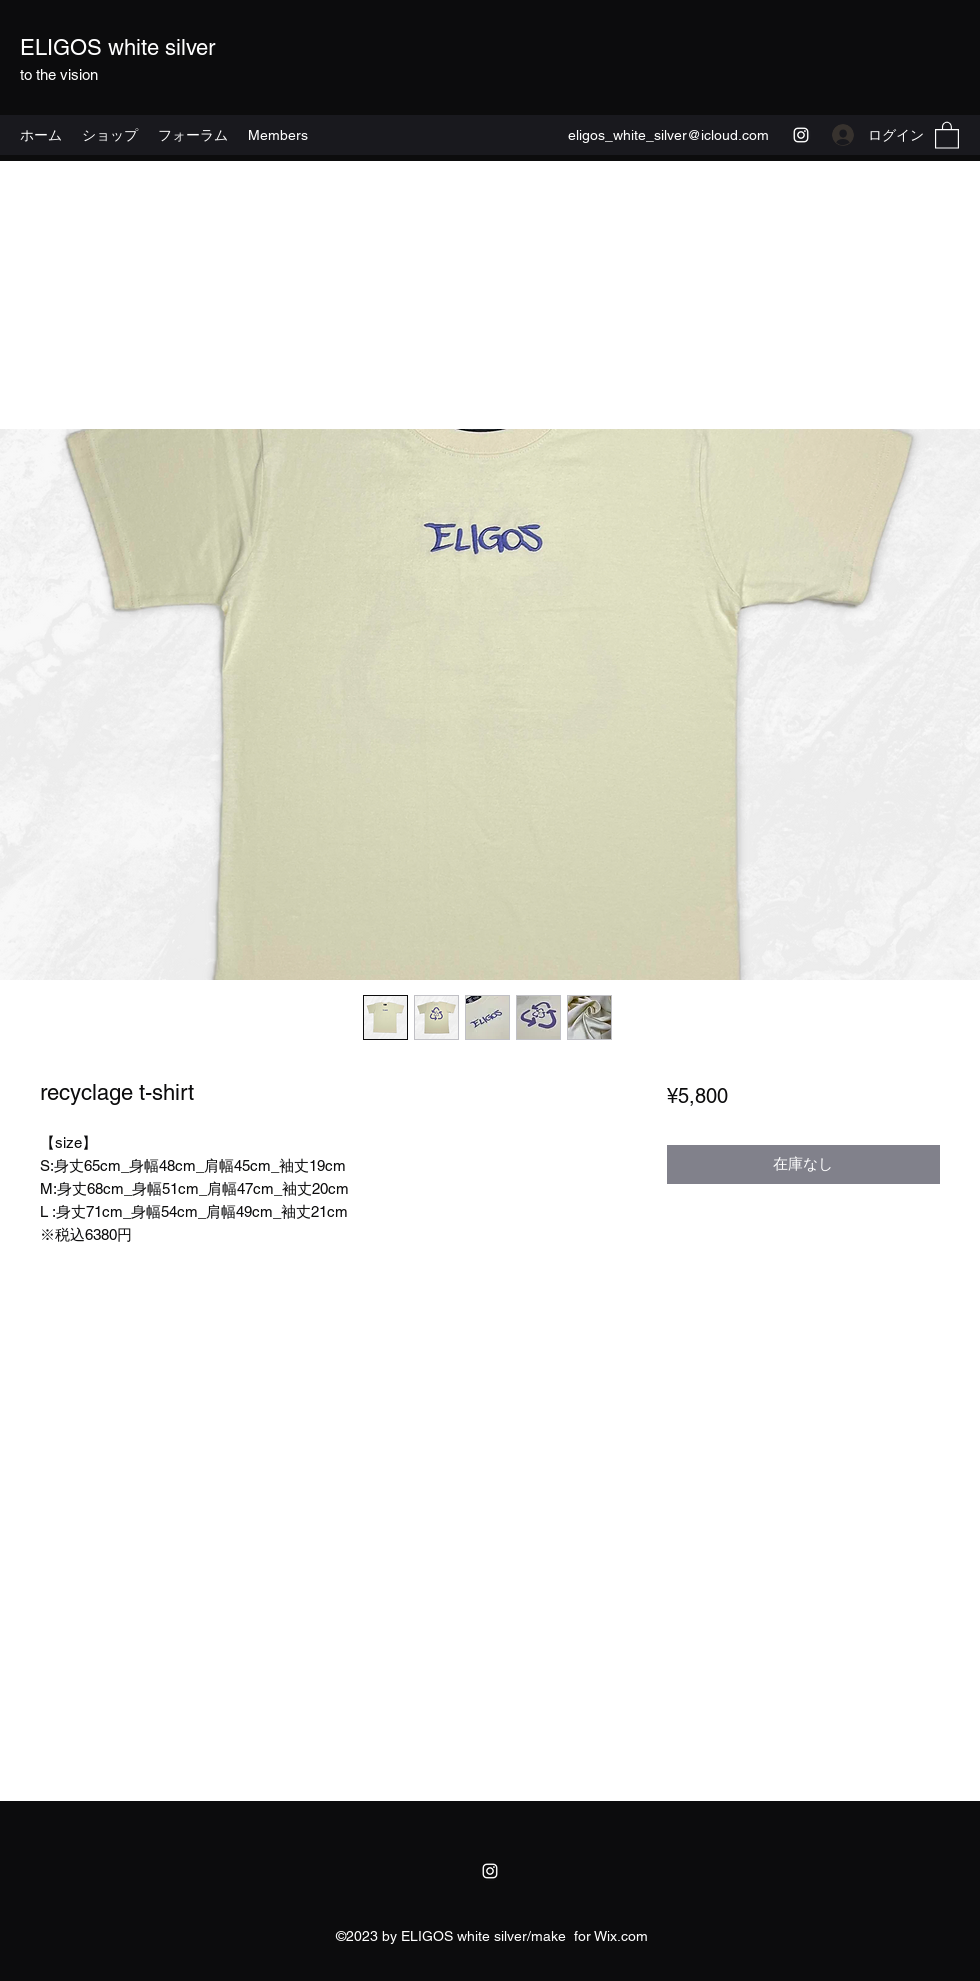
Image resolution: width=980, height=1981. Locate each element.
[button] (947, 134)
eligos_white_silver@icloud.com (668, 135)
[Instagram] (801, 135)
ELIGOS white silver (117, 47)
